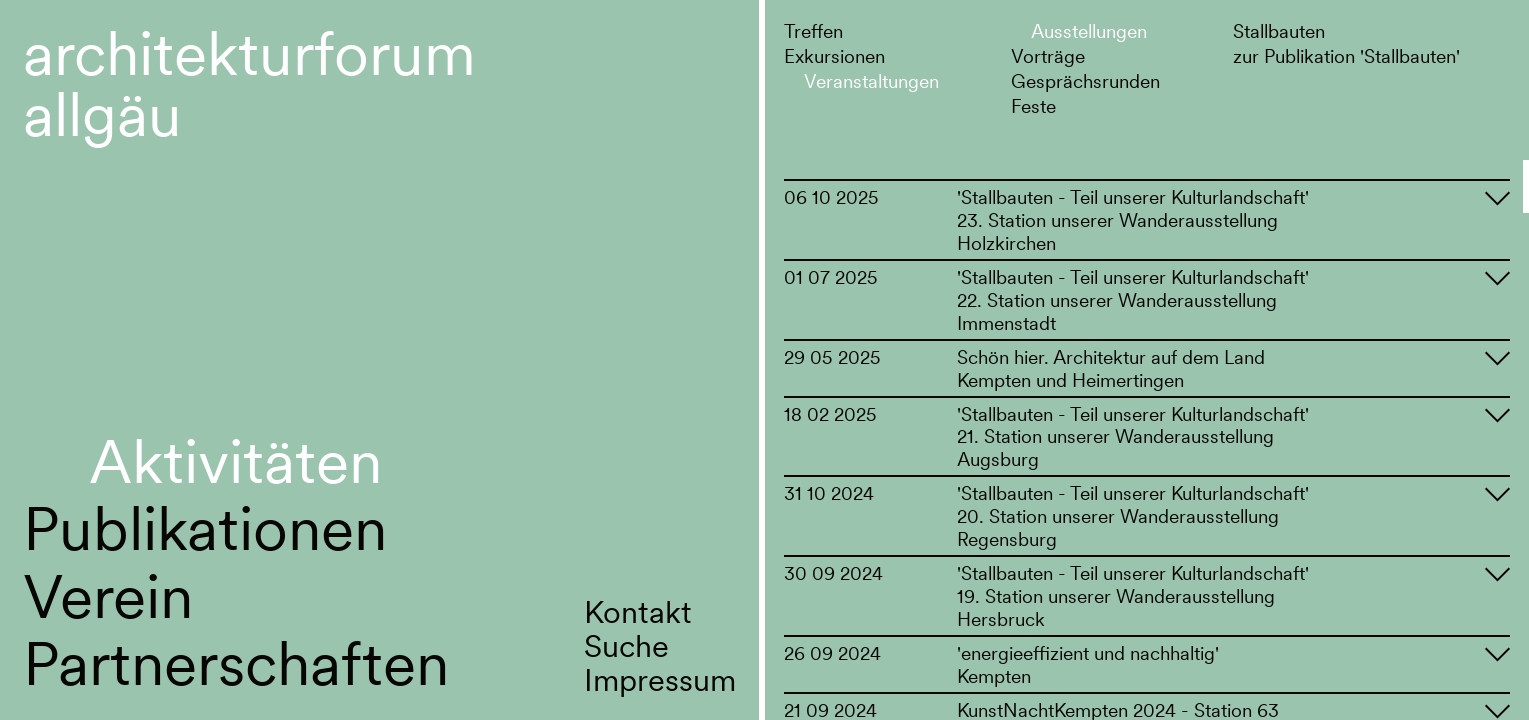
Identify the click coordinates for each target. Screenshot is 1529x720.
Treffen (813, 31)
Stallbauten (1279, 31)
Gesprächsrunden (1085, 81)
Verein (108, 596)
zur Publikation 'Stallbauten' (1346, 56)
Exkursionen (834, 56)
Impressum (660, 680)
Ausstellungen (1089, 31)
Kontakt (638, 612)
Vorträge (1048, 56)
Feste (1033, 106)
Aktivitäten (235, 461)
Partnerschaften (236, 663)
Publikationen (205, 528)
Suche (626, 646)
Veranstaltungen (871, 81)
